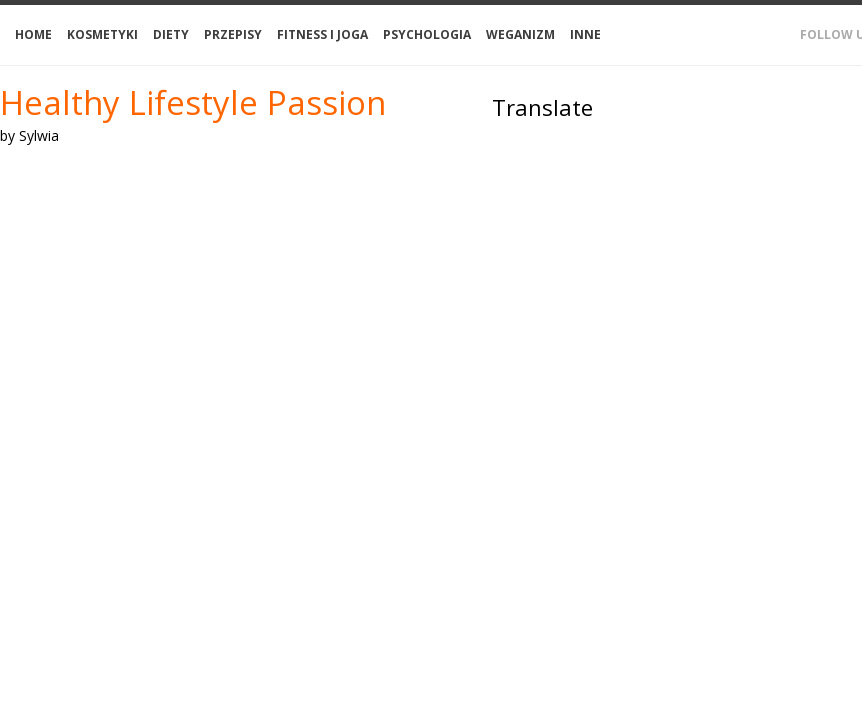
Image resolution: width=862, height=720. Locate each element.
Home (33, 34)
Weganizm (520, 34)
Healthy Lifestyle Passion (193, 102)
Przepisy (233, 34)
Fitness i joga (322, 34)
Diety (171, 34)
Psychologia (427, 34)
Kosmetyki (102, 34)
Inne (585, 34)
